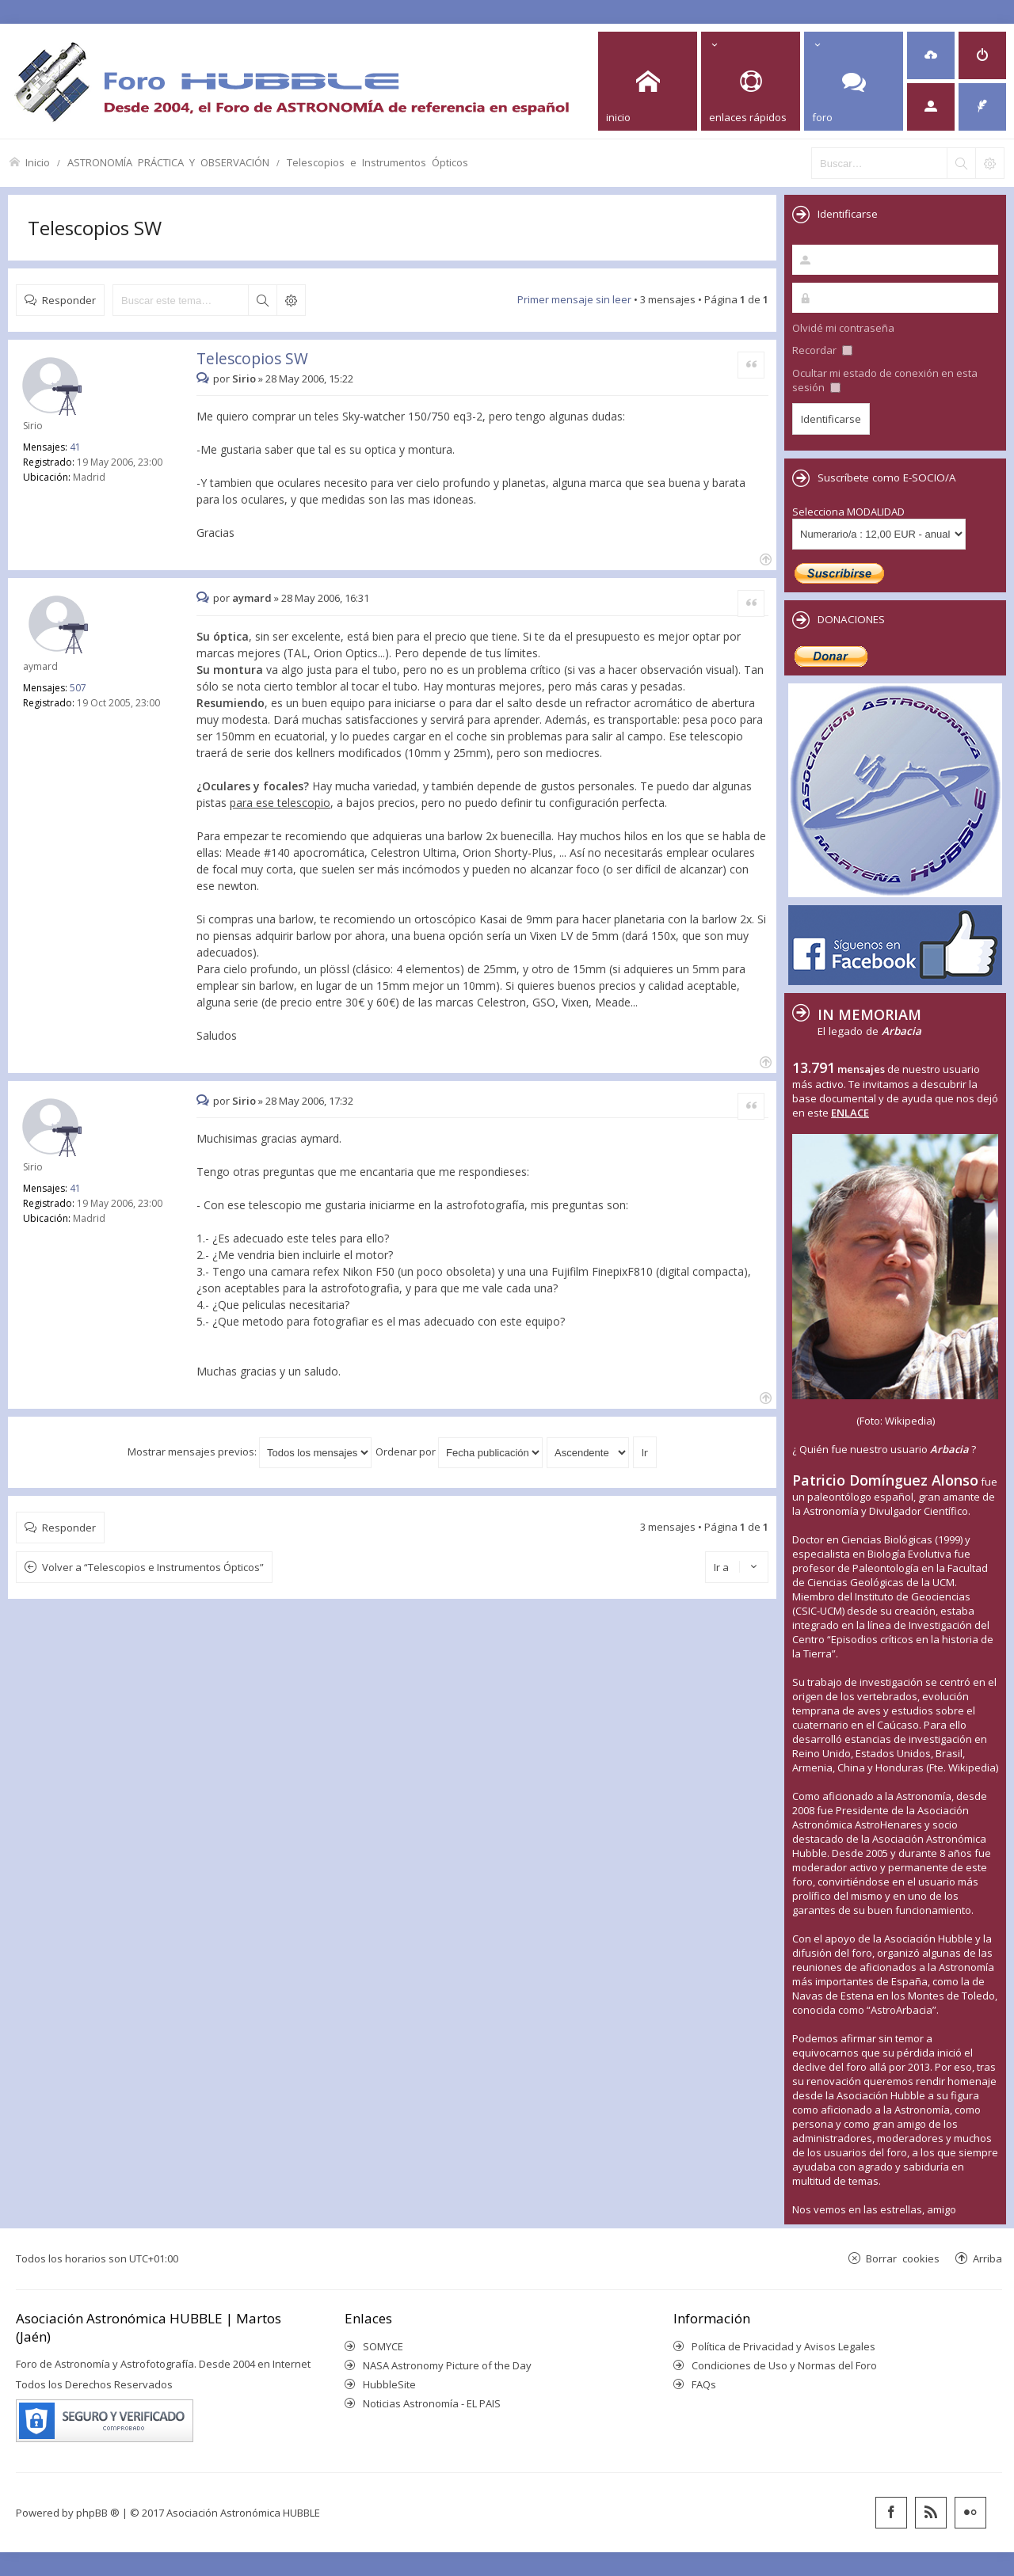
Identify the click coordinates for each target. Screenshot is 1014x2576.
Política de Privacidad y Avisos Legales (783, 2346)
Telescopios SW (95, 228)
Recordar (822, 350)
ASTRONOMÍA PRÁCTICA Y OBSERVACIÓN (168, 162)
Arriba (987, 2258)
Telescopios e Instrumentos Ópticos (377, 162)
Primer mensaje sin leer (574, 299)
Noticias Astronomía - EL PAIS (432, 2403)
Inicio (37, 162)
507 (78, 687)
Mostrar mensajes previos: (250, 1451)
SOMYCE (383, 2346)
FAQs (704, 2384)
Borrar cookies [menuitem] (903, 2258)
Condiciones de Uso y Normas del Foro (784, 2365)
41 (75, 447)
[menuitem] (931, 55)
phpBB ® (98, 2513)
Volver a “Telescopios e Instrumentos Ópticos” (153, 1567)
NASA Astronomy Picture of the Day (447, 2365)
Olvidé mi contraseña (843, 328)
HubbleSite (389, 2384)
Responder (69, 300)
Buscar (262, 300)
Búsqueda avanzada (290, 300)
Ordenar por (459, 1451)
